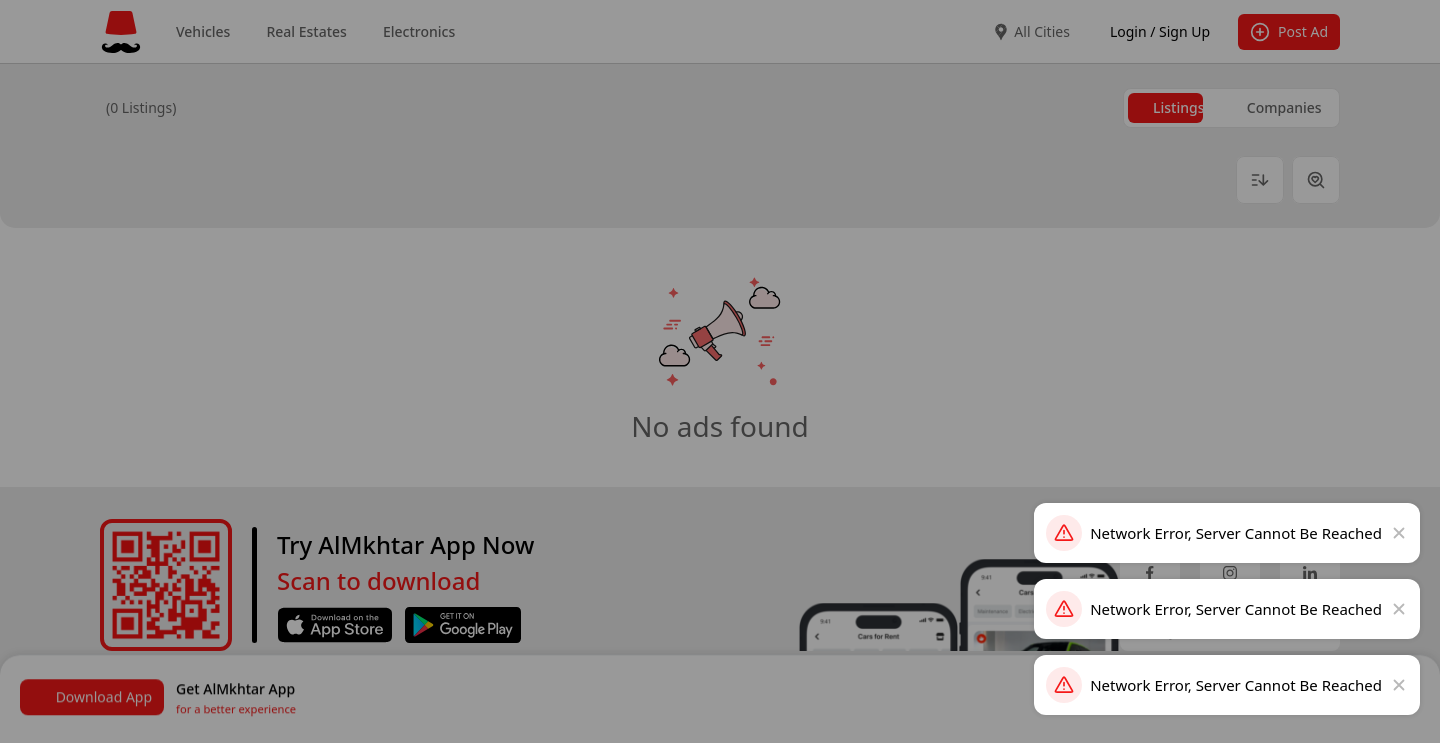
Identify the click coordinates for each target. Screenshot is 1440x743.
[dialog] (720, 372)
